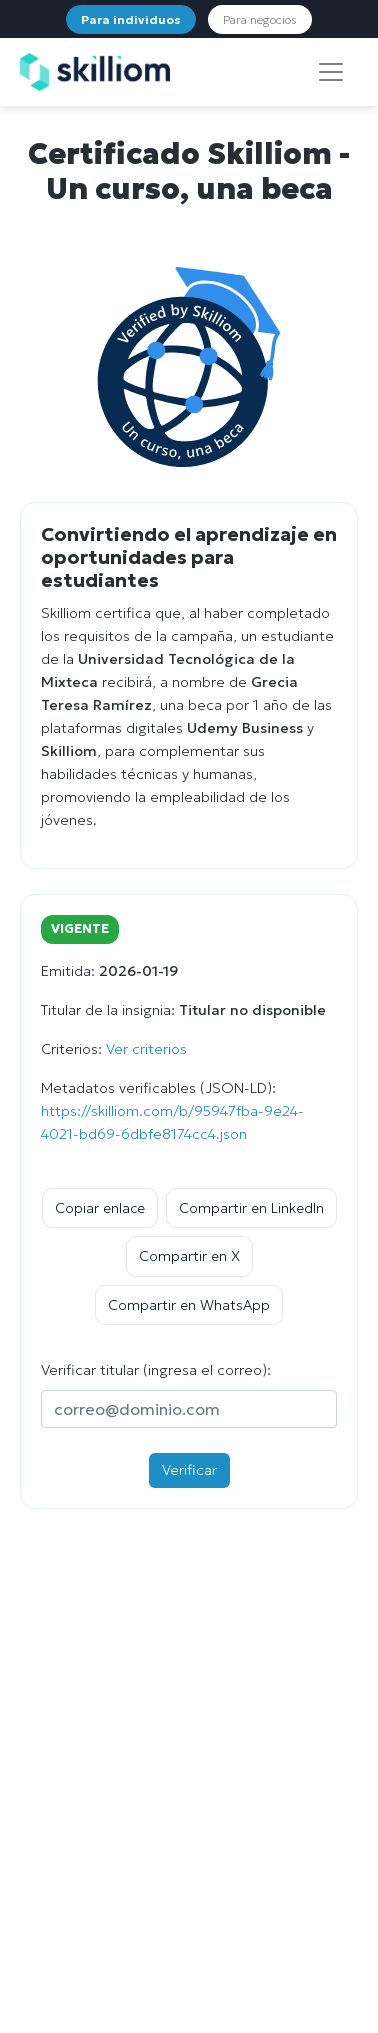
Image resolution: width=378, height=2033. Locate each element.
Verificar (189, 1470)
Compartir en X (189, 1256)
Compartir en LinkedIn (251, 1208)
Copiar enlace (100, 1208)
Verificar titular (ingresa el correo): (156, 1370)
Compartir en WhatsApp (189, 1305)
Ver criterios (146, 1049)
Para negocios (260, 19)
